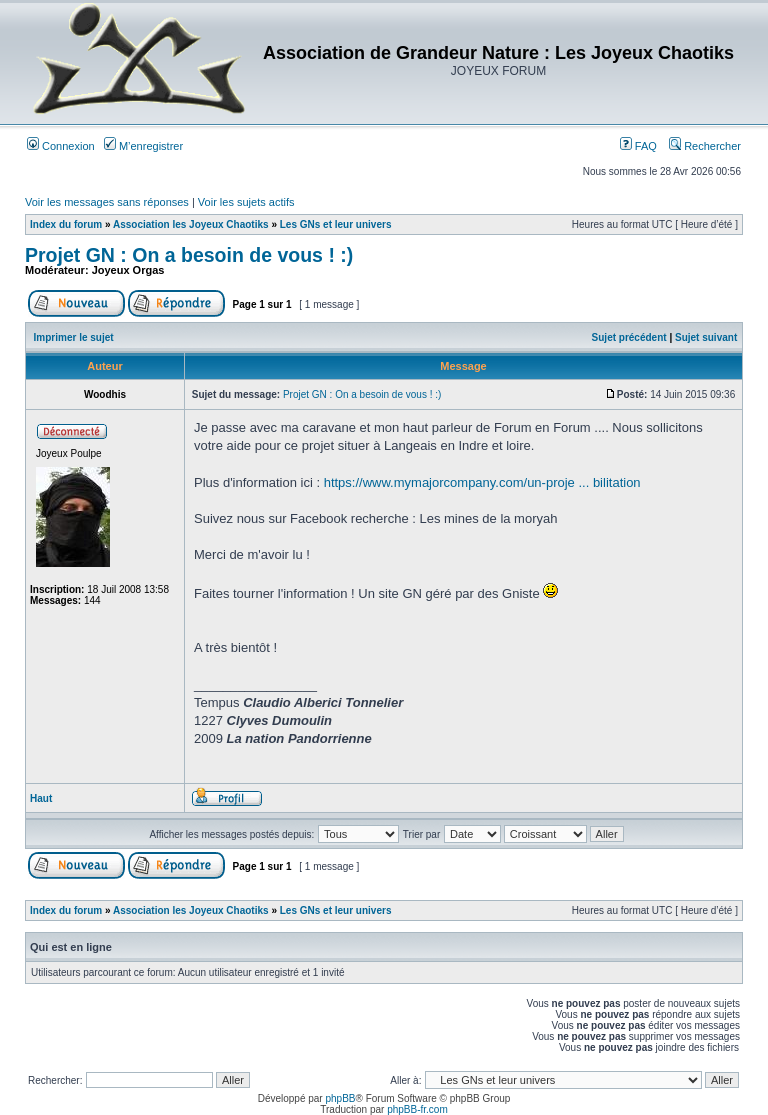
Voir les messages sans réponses (107, 202)
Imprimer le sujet (74, 337)
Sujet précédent (629, 337)
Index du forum (66, 224)
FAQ (638, 146)
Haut (41, 798)
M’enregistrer (143, 146)
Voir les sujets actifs (246, 202)
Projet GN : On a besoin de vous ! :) (189, 255)
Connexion (61, 146)
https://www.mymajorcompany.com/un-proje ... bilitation (482, 482)
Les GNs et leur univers (336, 224)
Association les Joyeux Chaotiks (191, 224)
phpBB (340, 1098)
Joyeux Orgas (128, 270)
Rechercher (705, 146)
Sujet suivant (706, 337)
